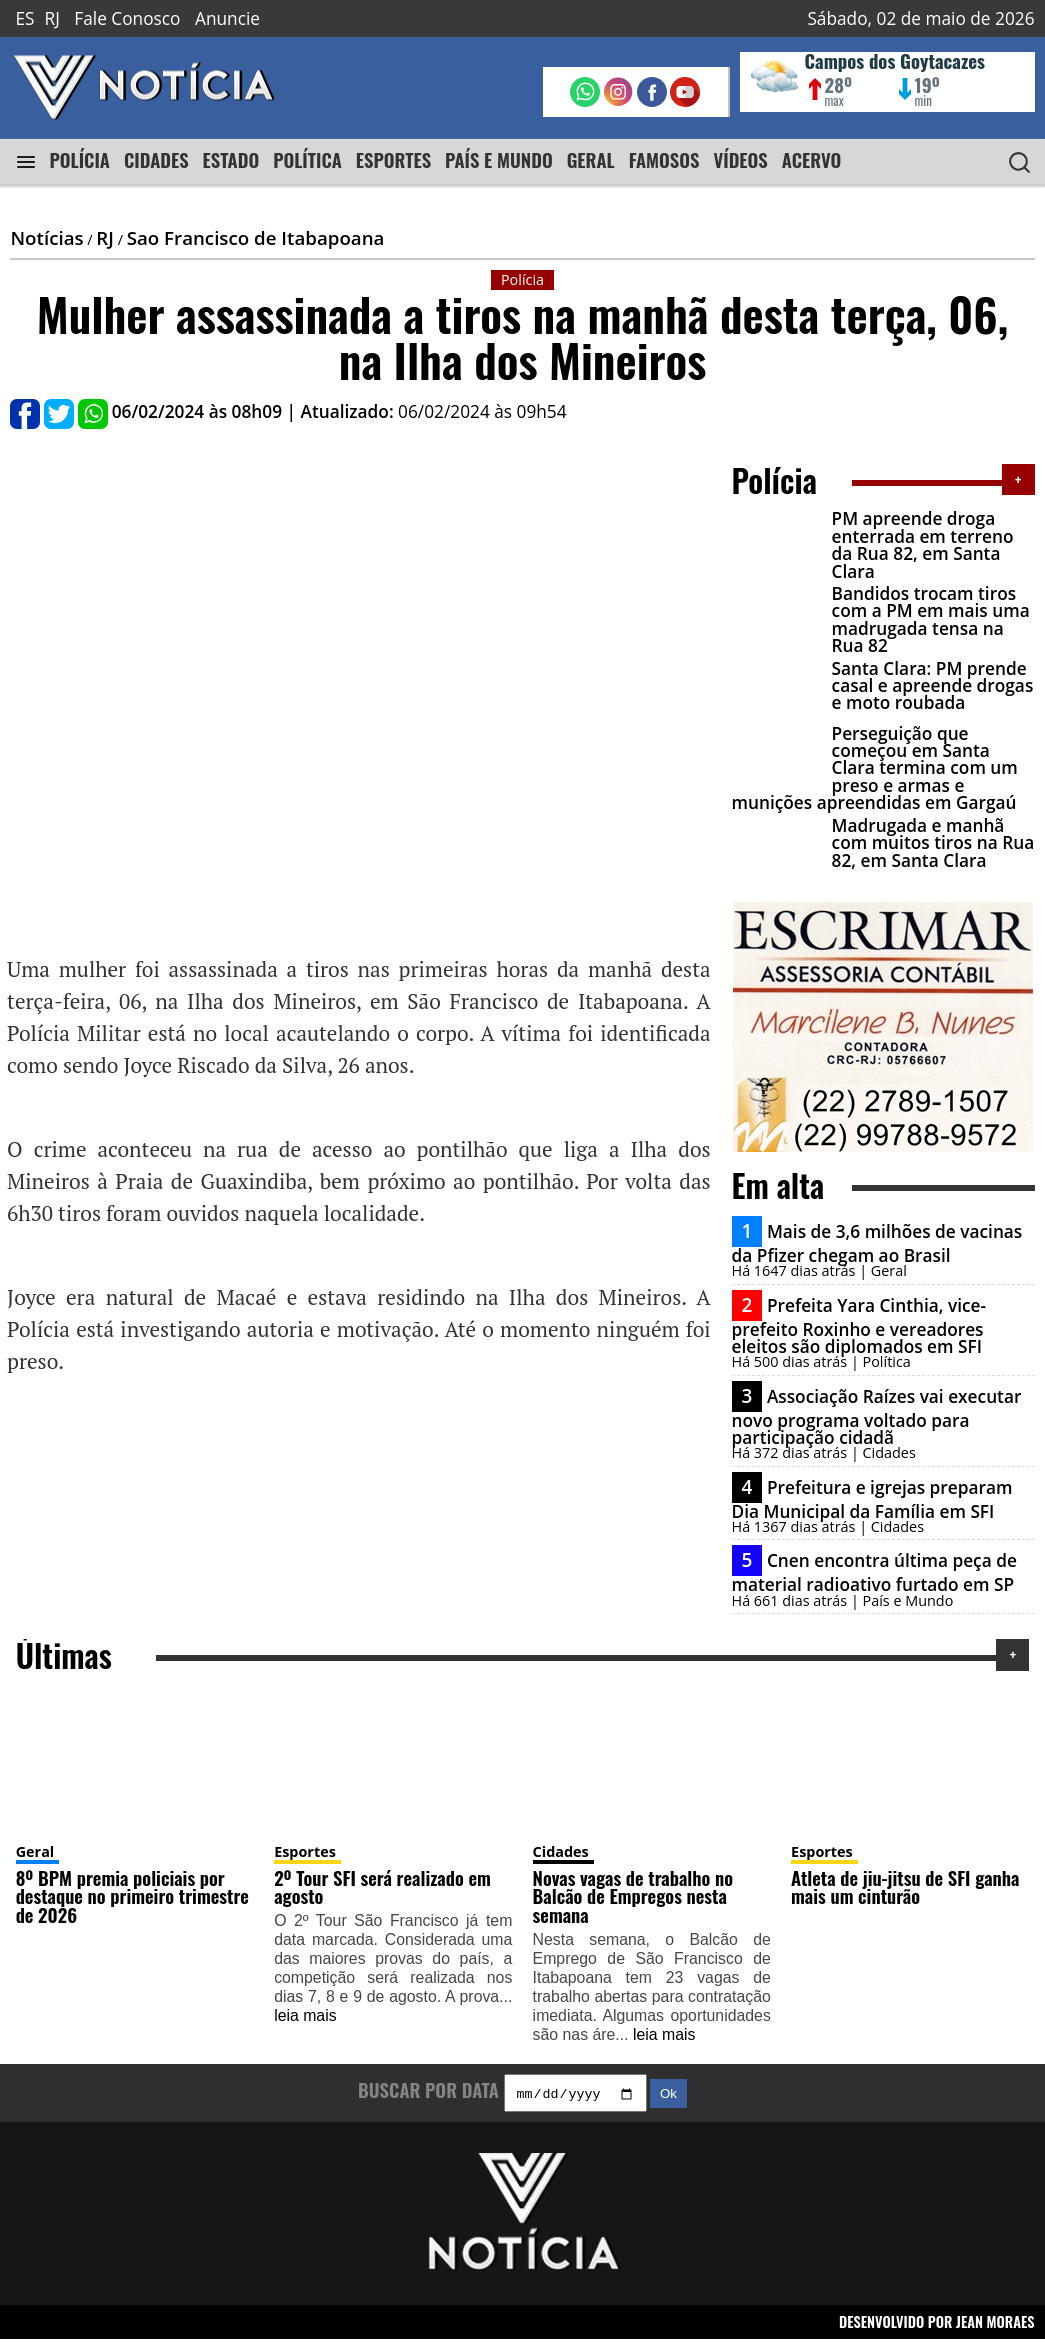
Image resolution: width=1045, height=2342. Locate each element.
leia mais (305, 2015)
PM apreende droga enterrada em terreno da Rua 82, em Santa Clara (923, 544)
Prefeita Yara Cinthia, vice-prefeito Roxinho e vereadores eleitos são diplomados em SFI (859, 1325)
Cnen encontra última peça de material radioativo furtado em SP (874, 1572)
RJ (52, 18)
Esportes (305, 1851)
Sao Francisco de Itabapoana (256, 237)
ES (24, 18)
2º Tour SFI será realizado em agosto (382, 1887)
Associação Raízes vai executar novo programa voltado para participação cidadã (877, 1416)
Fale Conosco (127, 18)
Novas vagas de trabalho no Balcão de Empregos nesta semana (633, 1896)
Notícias (46, 237)
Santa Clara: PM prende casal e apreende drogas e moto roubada (933, 686)
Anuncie (227, 18)
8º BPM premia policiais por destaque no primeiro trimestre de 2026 (132, 1896)
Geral (35, 1851)
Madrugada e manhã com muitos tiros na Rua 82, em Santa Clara (933, 843)
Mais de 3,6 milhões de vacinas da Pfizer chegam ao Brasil (877, 1243)
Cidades (561, 1851)
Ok (668, 2096)
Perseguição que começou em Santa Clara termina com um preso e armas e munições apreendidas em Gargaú (875, 768)
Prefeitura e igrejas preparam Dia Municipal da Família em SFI (872, 1498)
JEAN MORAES (995, 2323)
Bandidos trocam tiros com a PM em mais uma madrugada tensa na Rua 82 (931, 619)
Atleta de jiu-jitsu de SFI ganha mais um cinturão (905, 1887)
